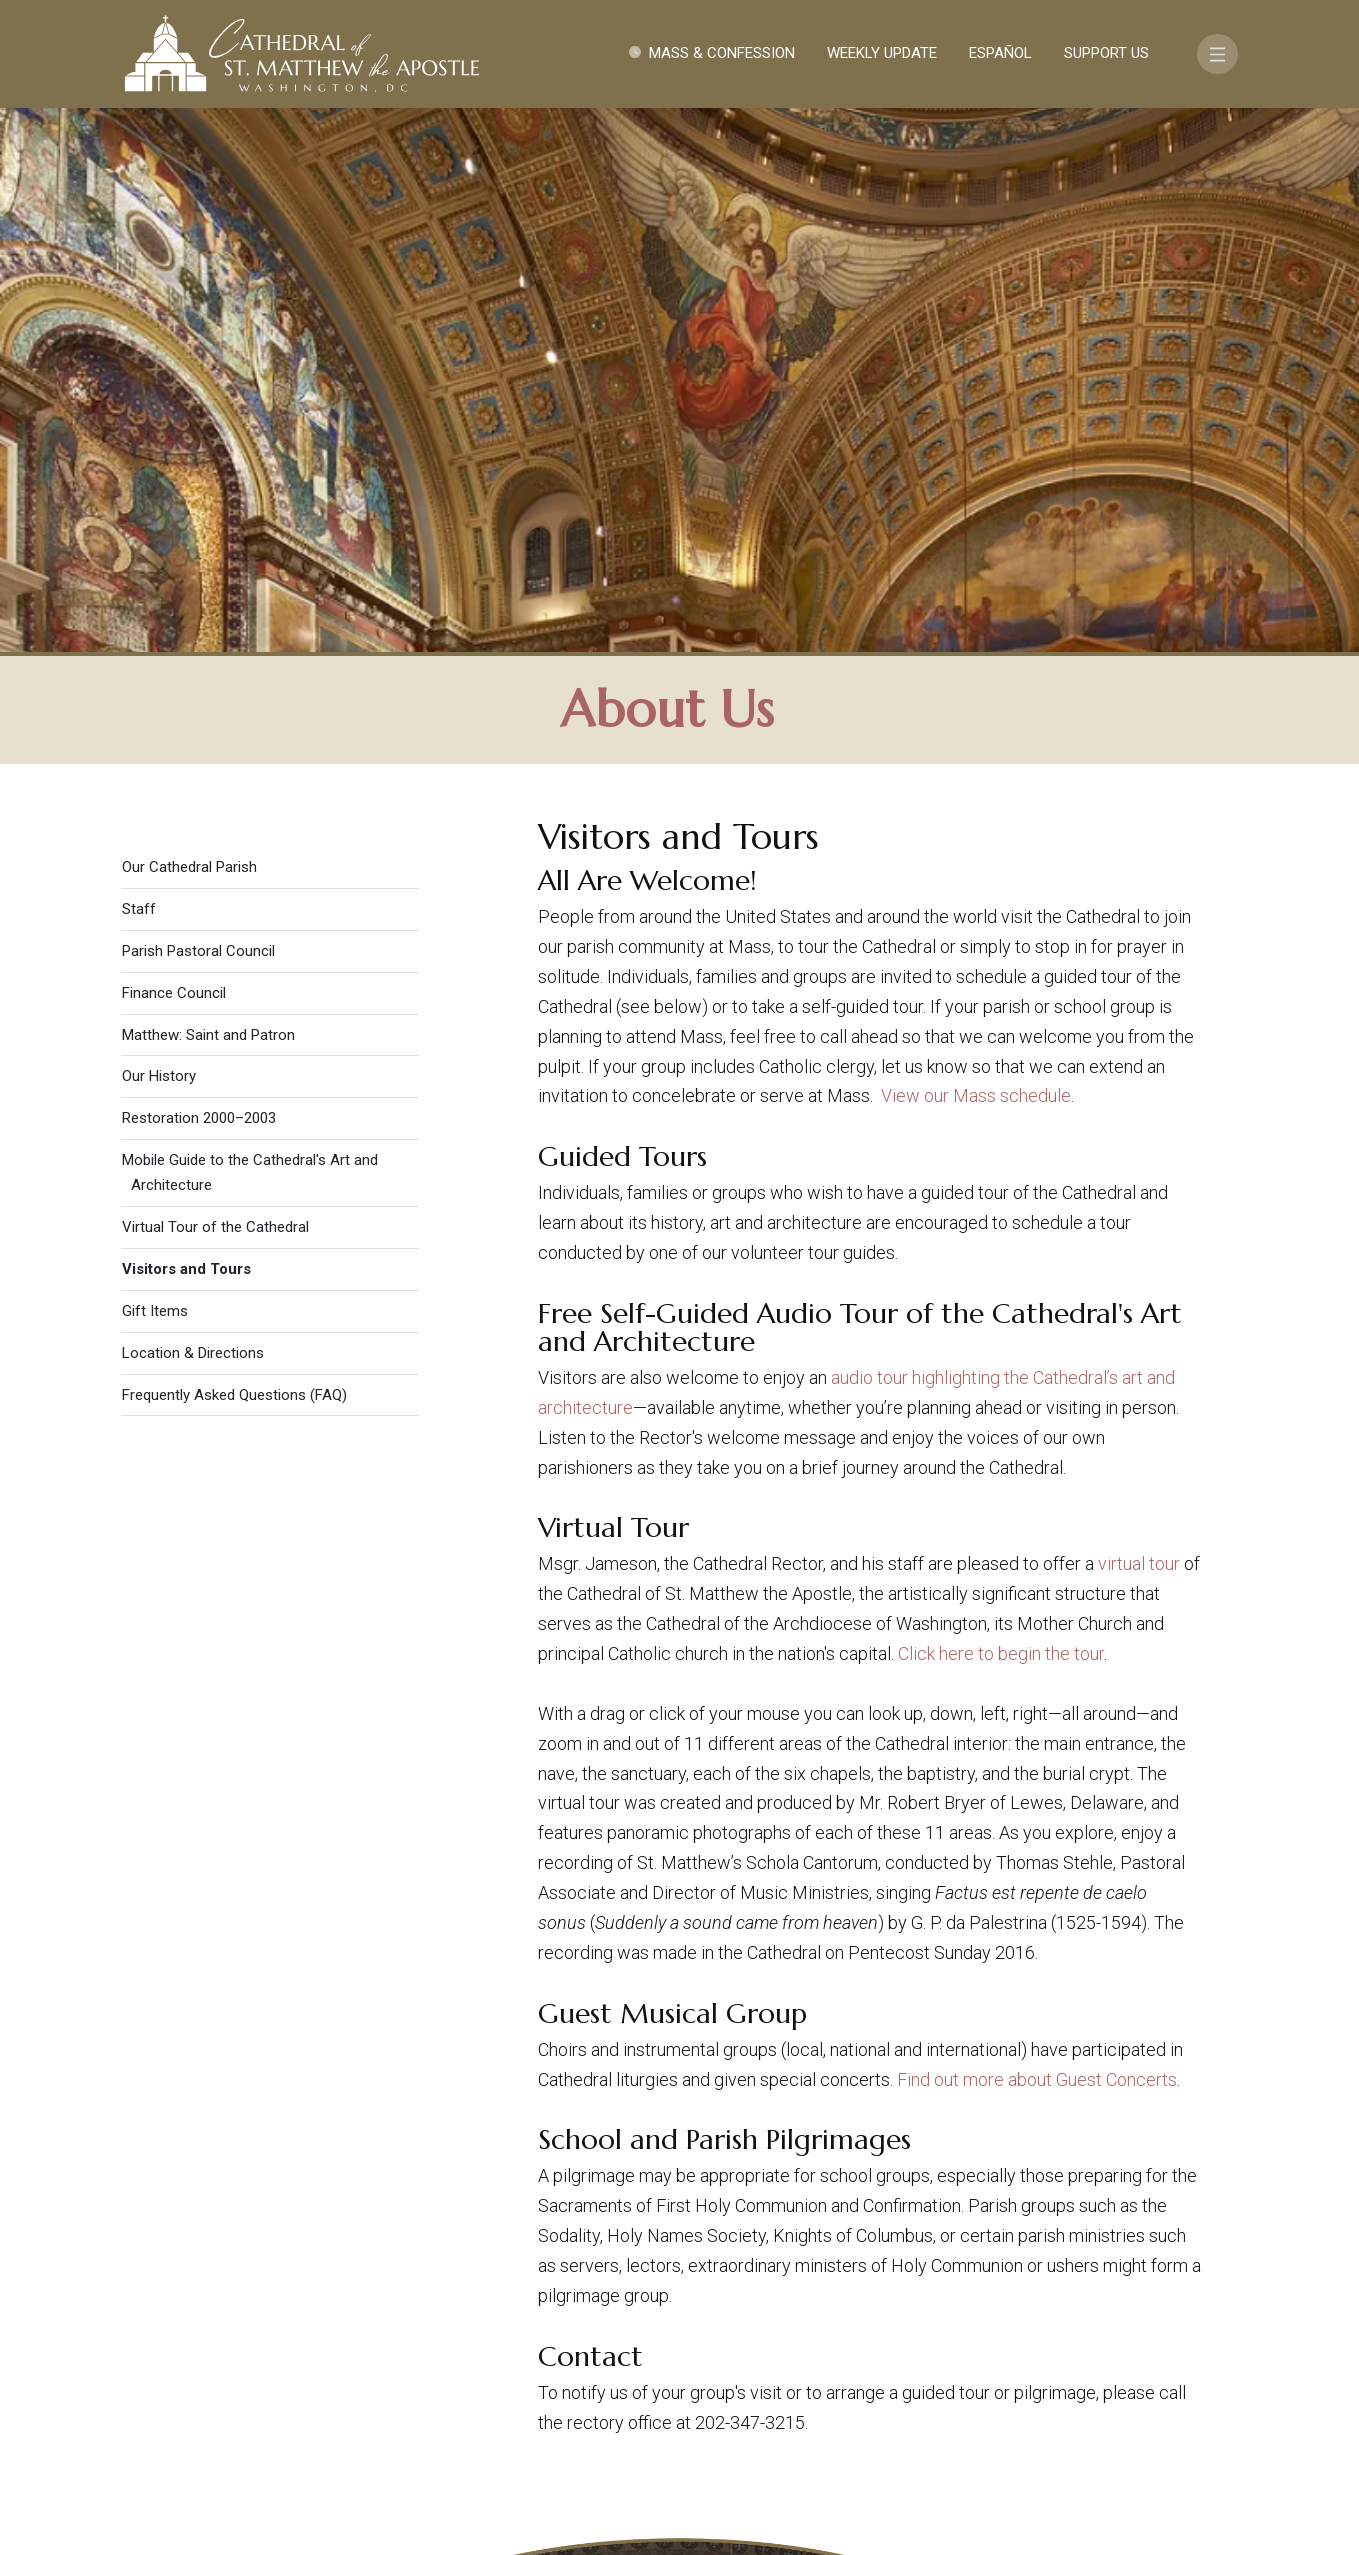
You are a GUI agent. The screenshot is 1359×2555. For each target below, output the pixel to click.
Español (1000, 53)
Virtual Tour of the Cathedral (215, 690)
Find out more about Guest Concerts (1037, 1541)
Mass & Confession (722, 53)
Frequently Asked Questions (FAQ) (234, 857)
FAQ (1151, 2341)
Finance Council (174, 456)
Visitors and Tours (186, 732)
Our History (159, 539)
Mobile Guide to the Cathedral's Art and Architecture (250, 635)
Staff (139, 372)
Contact (975, 2341)
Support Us (1106, 53)
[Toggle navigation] (1217, 54)
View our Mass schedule (976, 558)
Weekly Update (882, 53)
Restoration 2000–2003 (199, 581)
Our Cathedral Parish (189, 330)
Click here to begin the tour (1001, 1116)
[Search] (1146, 2400)
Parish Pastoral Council (198, 414)
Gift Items (155, 774)
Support (1074, 2341)
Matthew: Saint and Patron (208, 497)
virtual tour (1139, 1026)
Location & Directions (193, 816)
